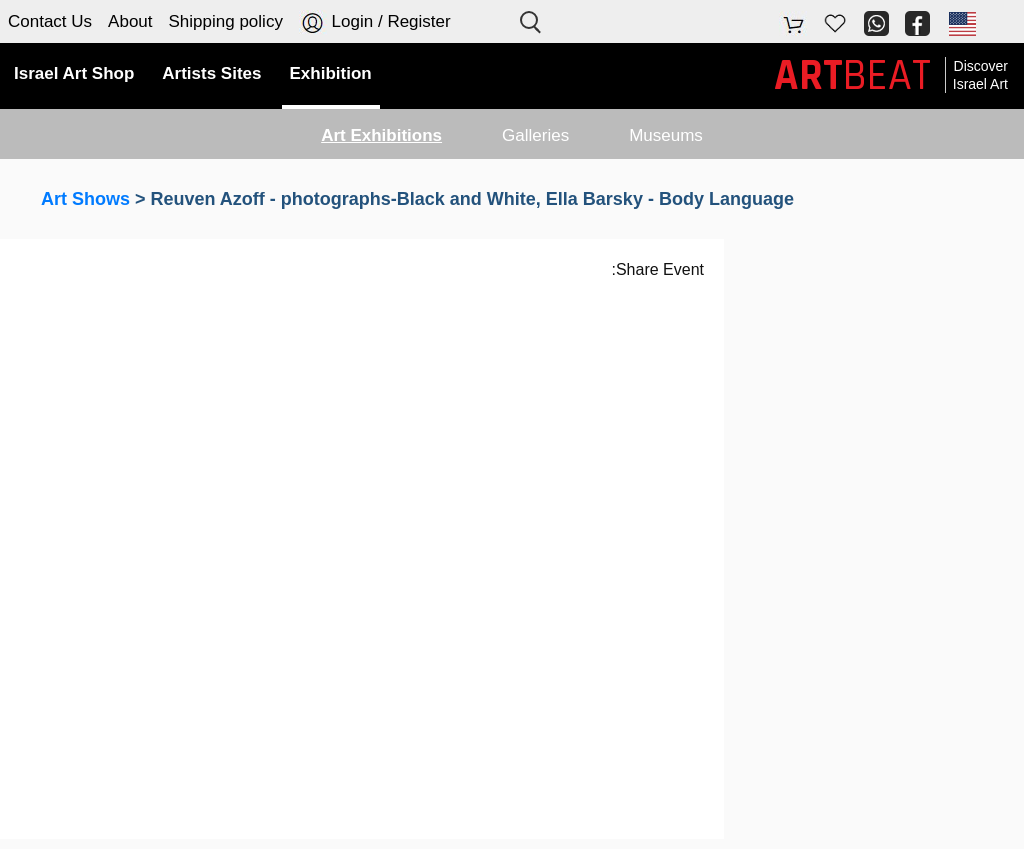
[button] (961, 23)
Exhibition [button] (331, 73)
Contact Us (50, 21)
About (130, 21)
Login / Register (375, 22)
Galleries (535, 135)
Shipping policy (226, 21)
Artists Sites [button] (211, 73)
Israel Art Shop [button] (74, 73)
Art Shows (85, 199)
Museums (666, 135)
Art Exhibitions (381, 135)
